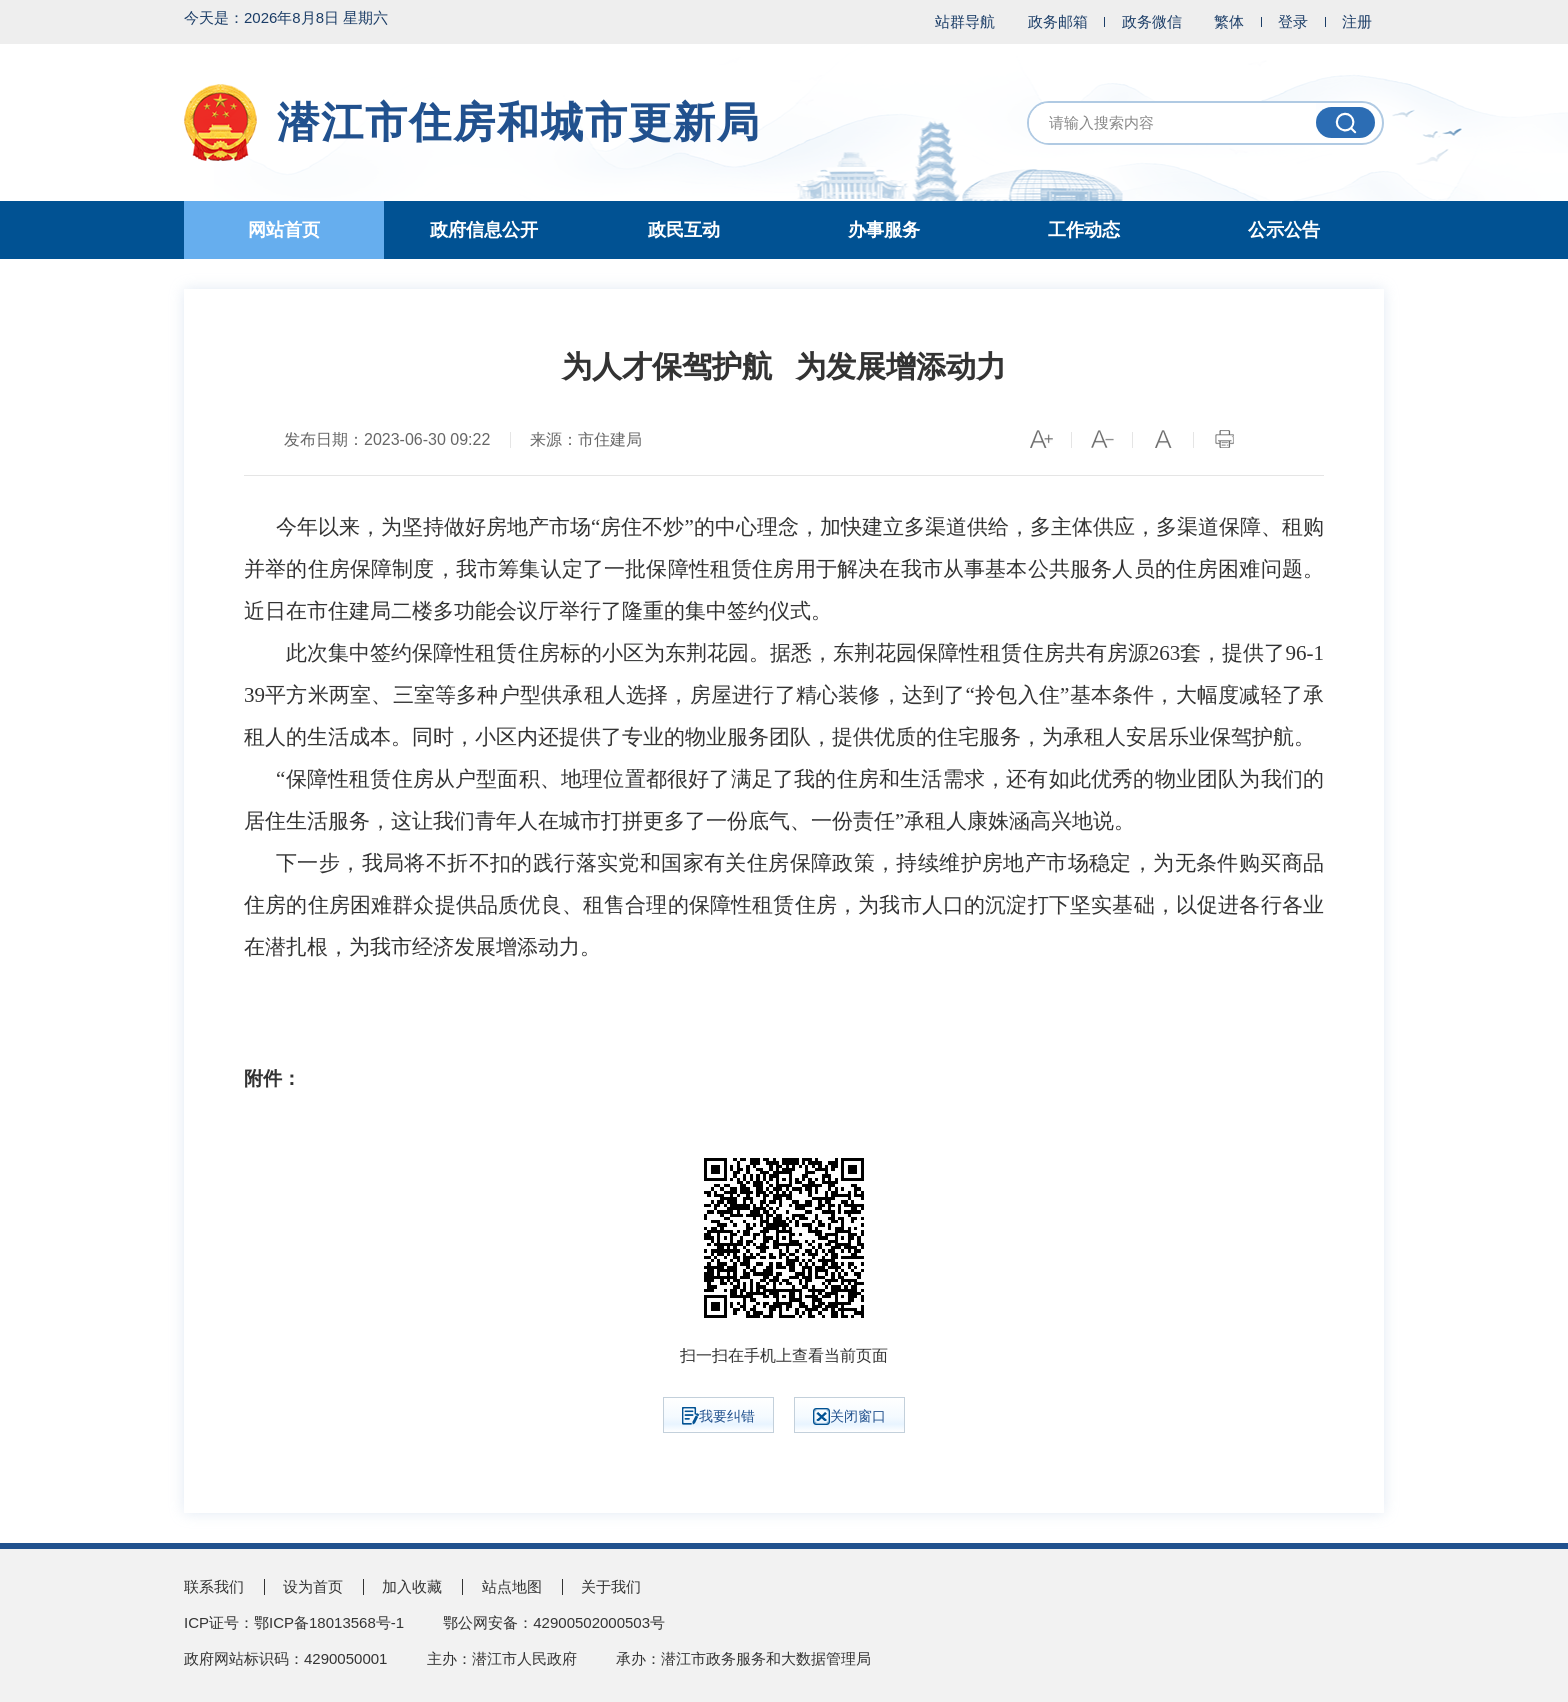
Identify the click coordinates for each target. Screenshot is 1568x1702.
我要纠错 (718, 1416)
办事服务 (884, 230)
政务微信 (1152, 21)
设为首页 (313, 1586)
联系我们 (214, 1586)
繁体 (1229, 21)
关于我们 (611, 1586)
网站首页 (284, 230)
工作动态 (1084, 230)
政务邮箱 (1058, 21)
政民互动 (684, 230)
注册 (1357, 21)
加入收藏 (412, 1586)
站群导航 (965, 21)
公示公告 (1284, 230)
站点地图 (512, 1586)
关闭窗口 (849, 1416)
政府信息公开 (484, 230)
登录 (1293, 21)
